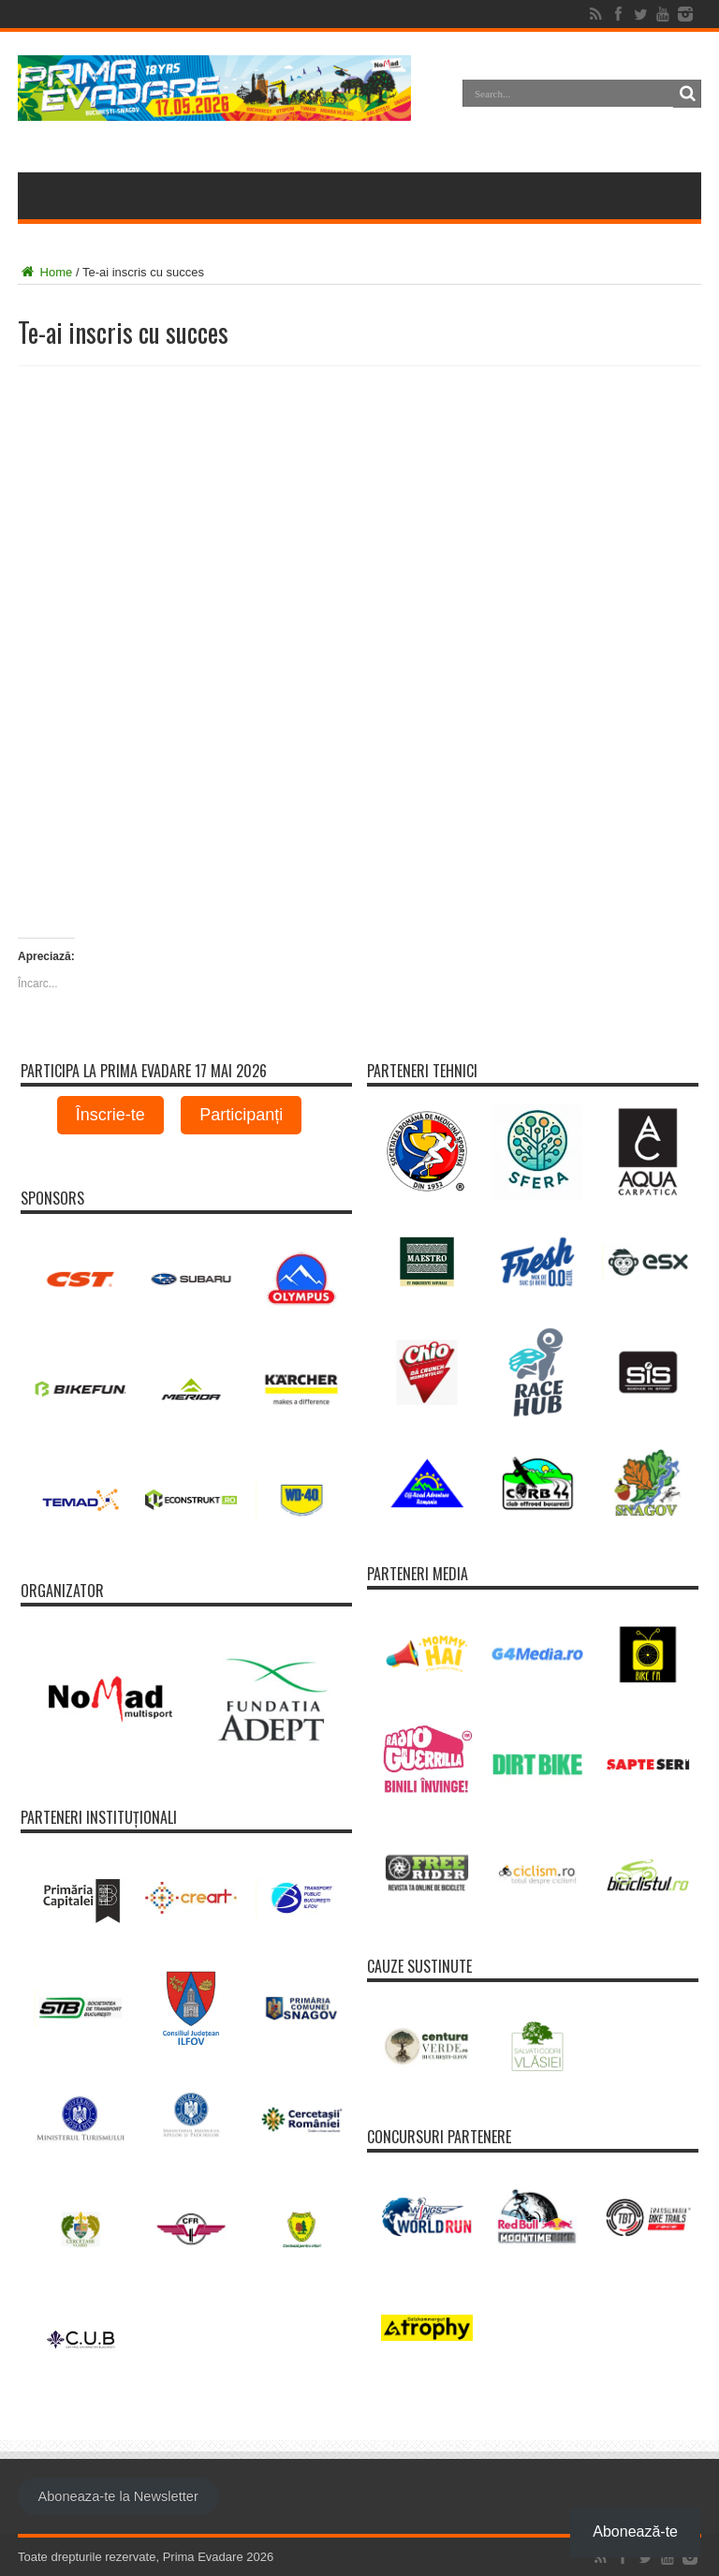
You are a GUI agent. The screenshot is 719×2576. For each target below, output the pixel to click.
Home (45, 272)
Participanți (241, 1114)
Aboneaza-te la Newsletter (117, 2496)
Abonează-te (635, 2531)
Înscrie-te (110, 1114)
